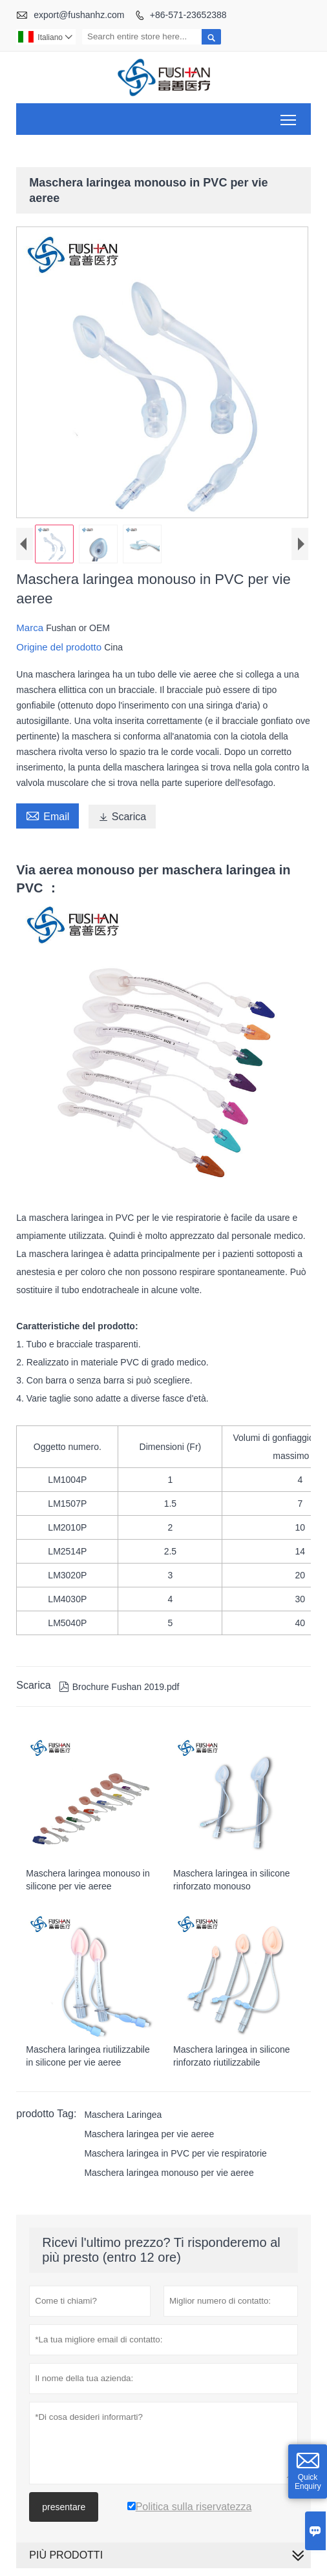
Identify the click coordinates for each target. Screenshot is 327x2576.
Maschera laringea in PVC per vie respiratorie (175, 2154)
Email (47, 816)
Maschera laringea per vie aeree (149, 2135)
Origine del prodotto (60, 648)
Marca (31, 628)
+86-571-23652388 (188, 15)
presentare (63, 2508)
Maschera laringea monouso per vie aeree (168, 2174)
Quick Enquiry (308, 2482)
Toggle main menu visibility (289, 115)
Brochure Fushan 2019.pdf (119, 1689)
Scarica (122, 817)
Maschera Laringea (123, 2116)
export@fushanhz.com (79, 15)
